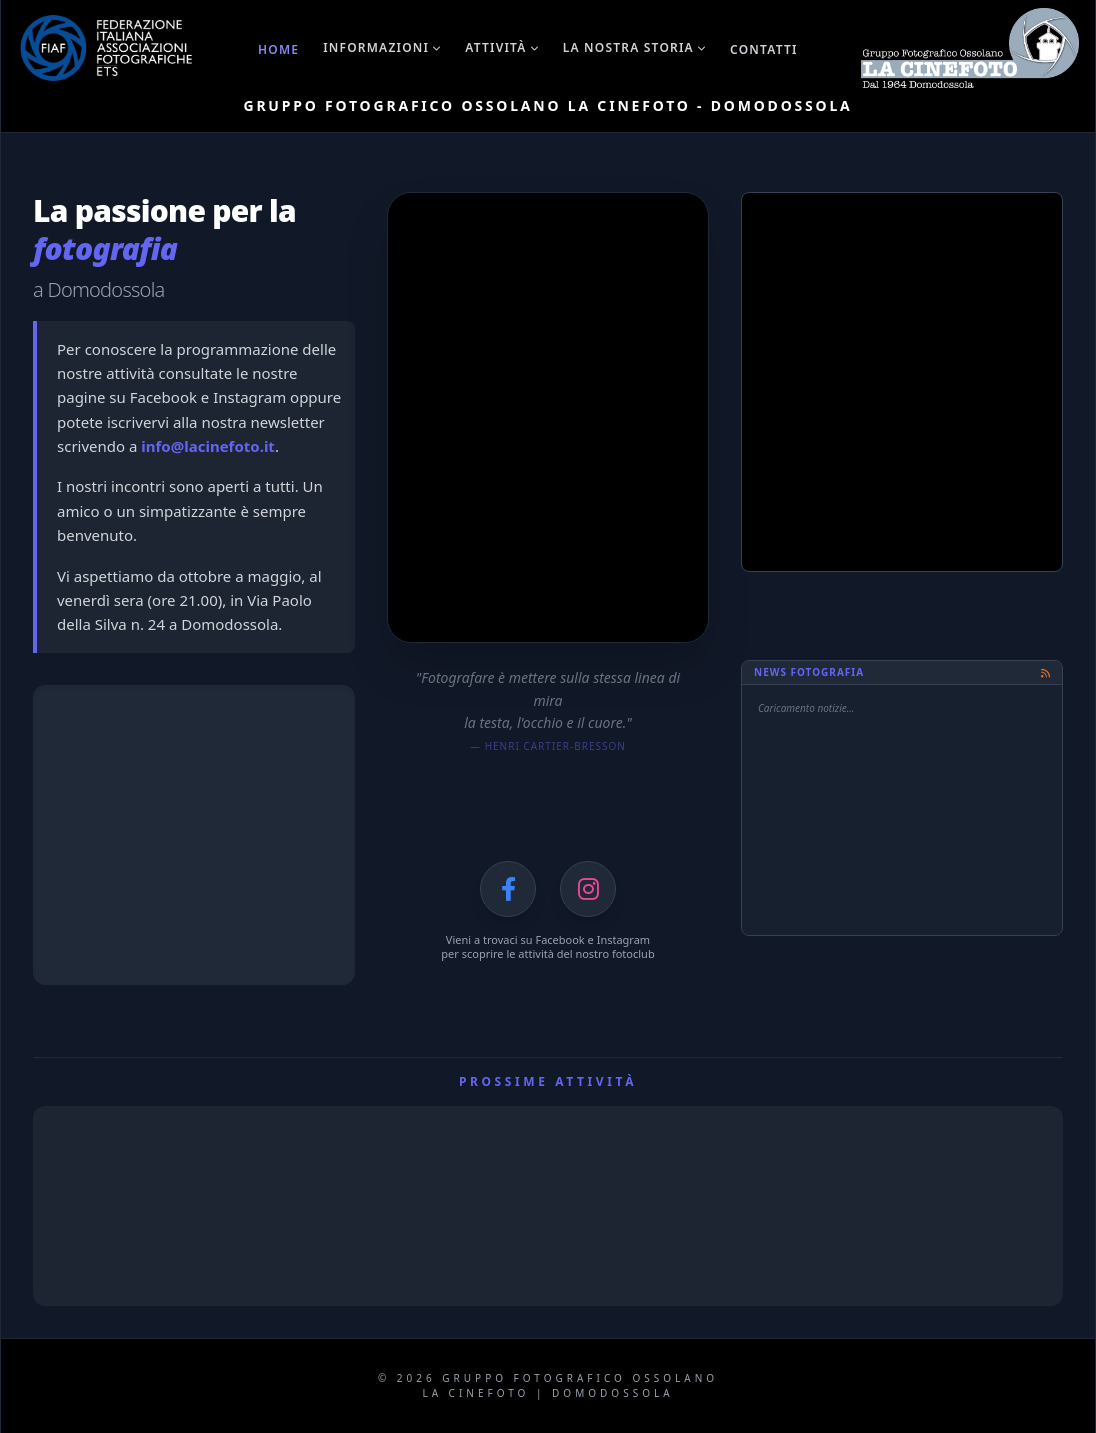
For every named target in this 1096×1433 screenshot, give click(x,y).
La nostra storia (634, 47)
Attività (501, 47)
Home (278, 49)
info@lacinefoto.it (208, 446)
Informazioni (382, 47)
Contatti (764, 49)
